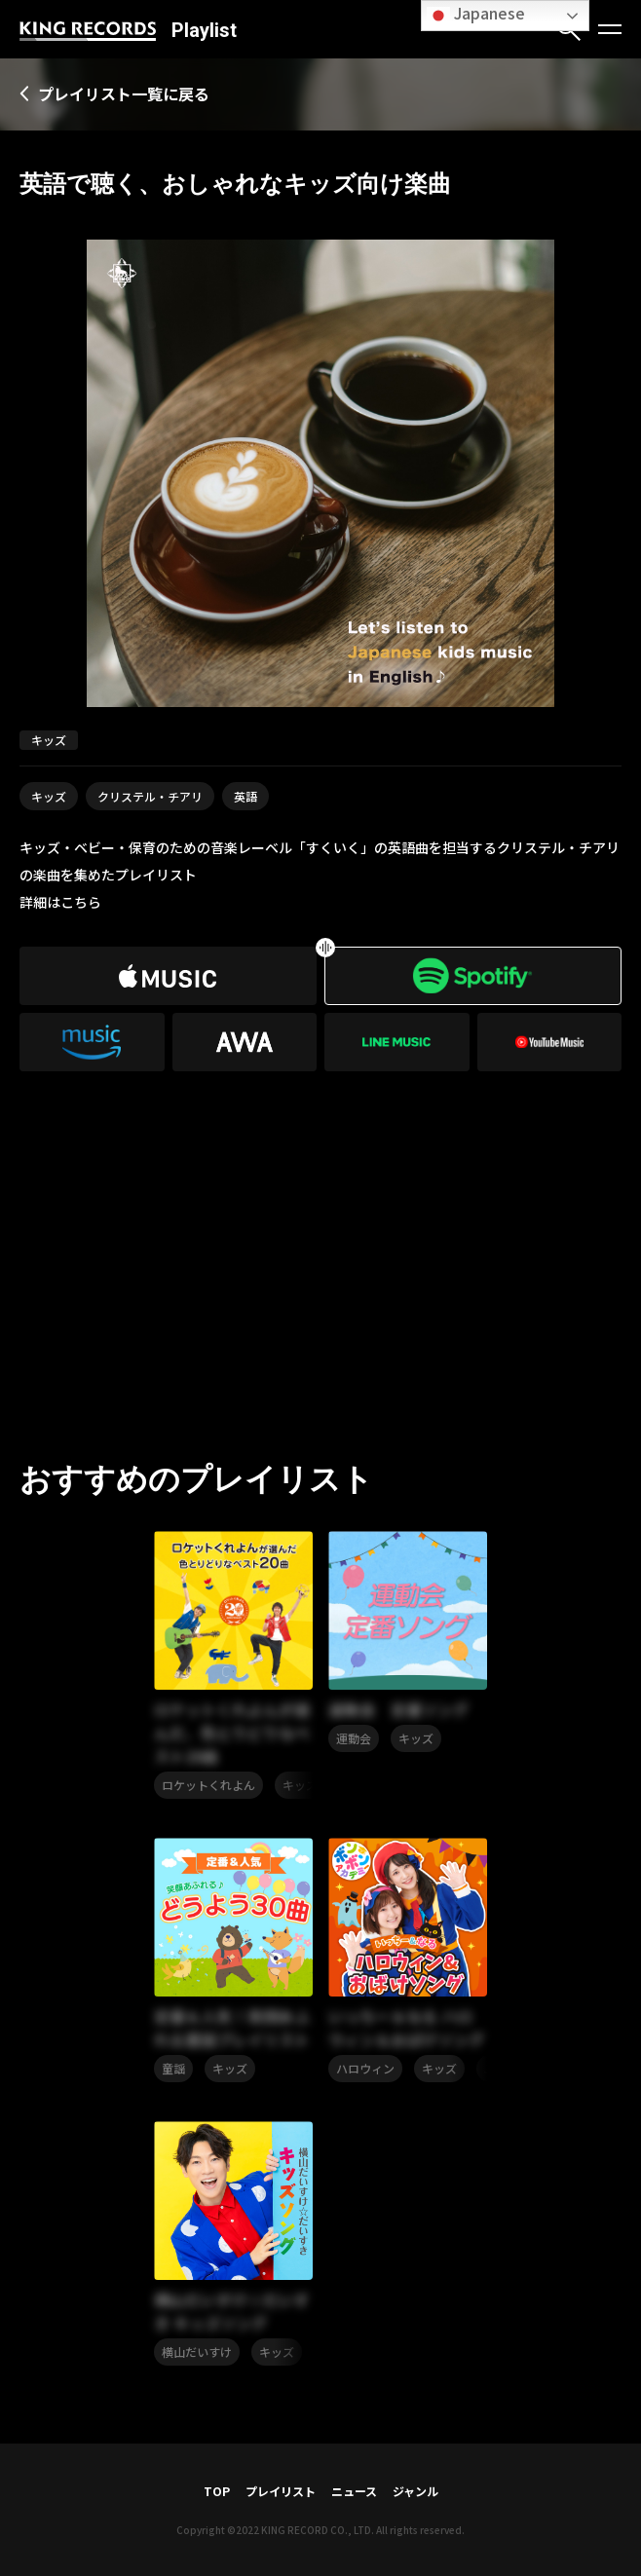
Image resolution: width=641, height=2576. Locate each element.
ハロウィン (365, 2068)
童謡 (173, 2068)
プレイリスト (280, 2491)
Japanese (476, 14)
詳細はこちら (60, 902)
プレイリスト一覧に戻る (123, 93)
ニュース (354, 2491)
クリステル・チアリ (150, 796)
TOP (217, 2491)
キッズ (48, 796)
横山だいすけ (197, 2351)
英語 (245, 796)
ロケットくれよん (208, 1784)
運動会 (353, 1738)
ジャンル (415, 2491)
